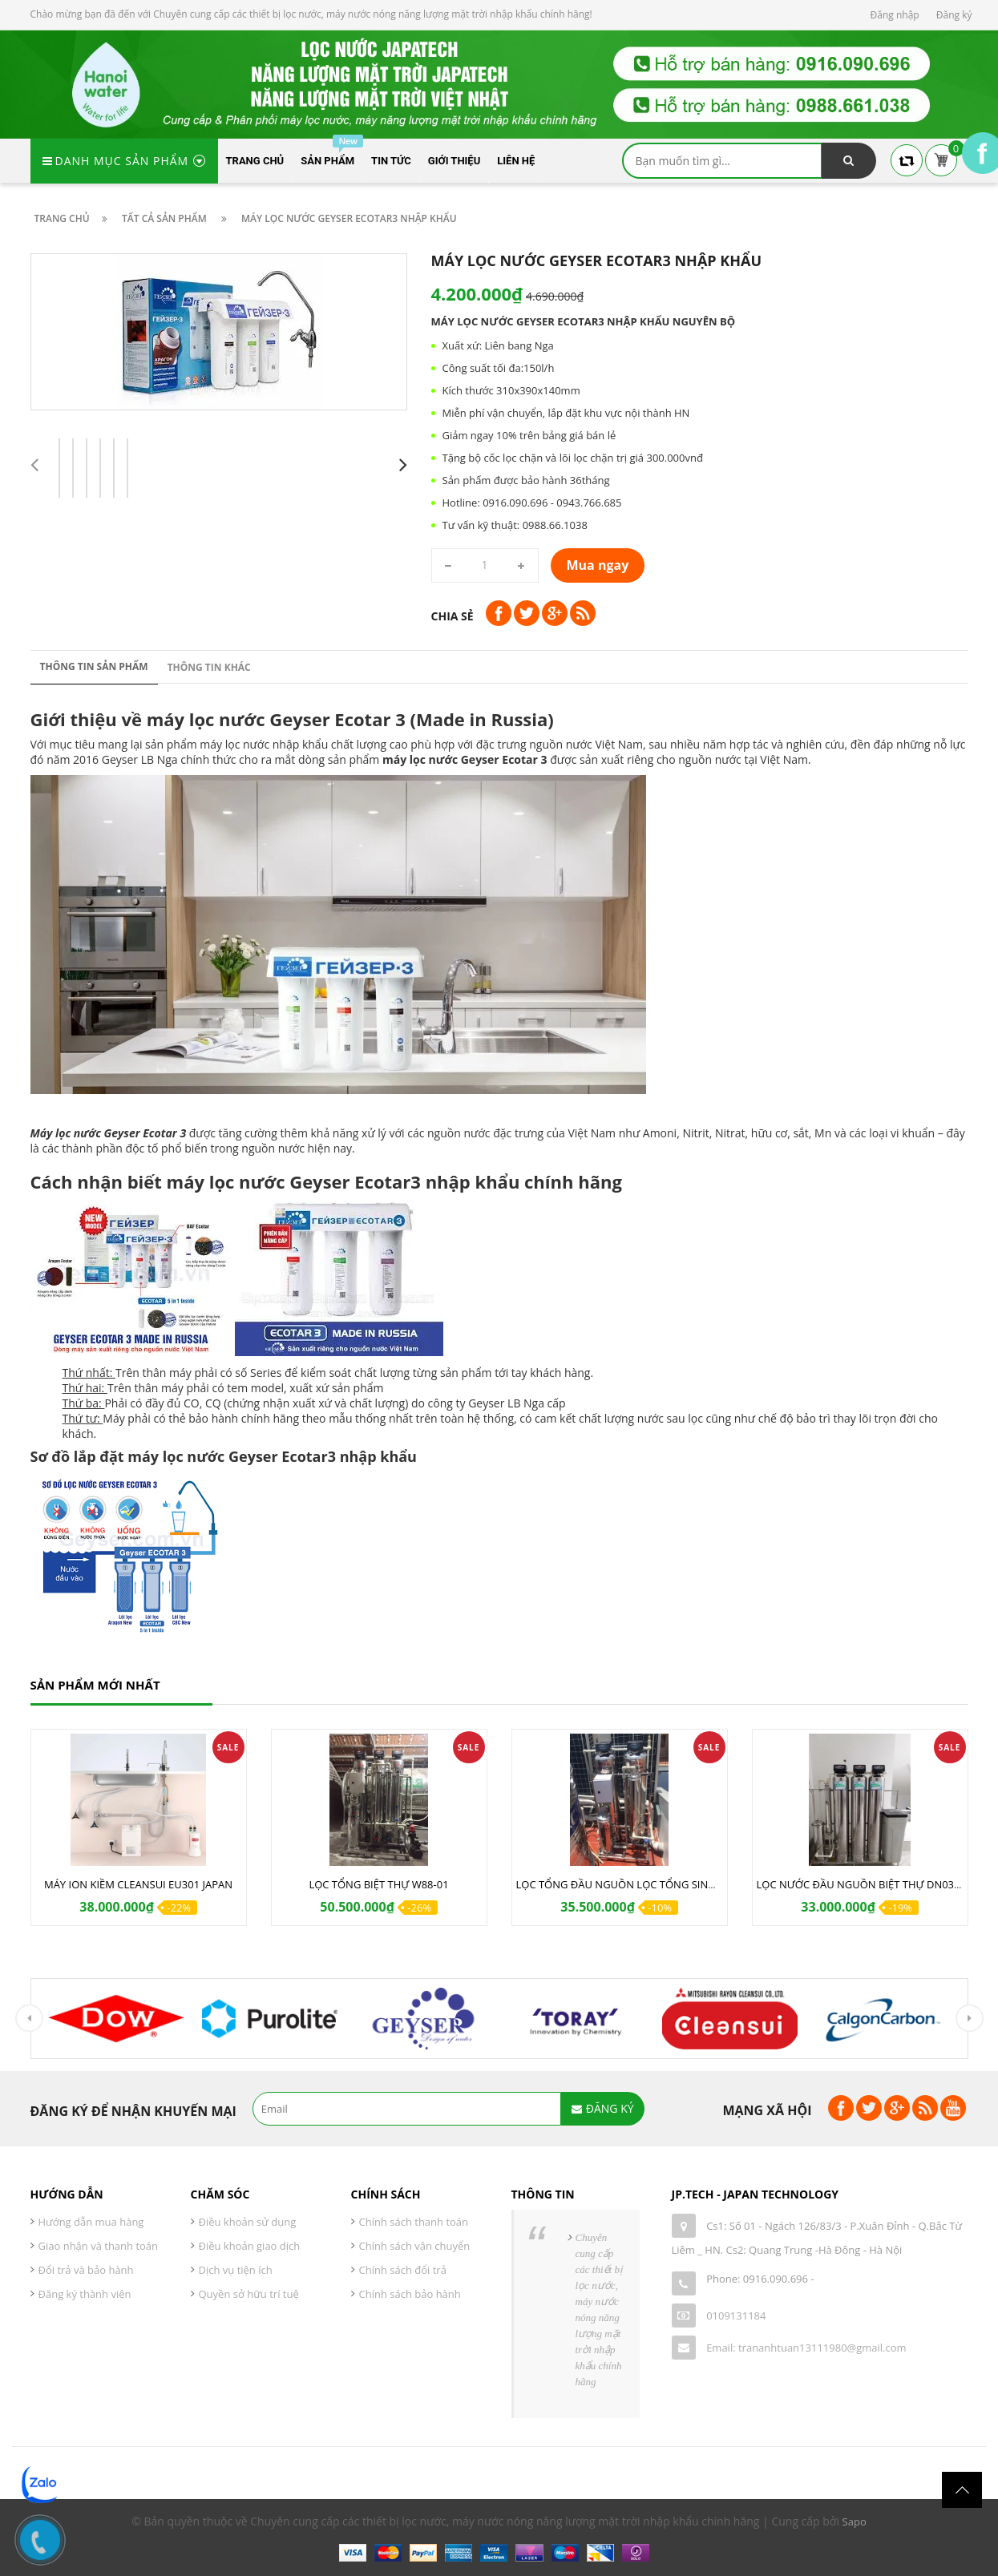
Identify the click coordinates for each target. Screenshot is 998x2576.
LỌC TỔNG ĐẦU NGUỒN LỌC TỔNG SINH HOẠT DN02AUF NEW (669, 1884)
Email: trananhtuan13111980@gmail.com (806, 2347)
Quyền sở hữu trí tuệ (249, 2294)
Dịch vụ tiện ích (236, 2270)
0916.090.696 (775, 2278)
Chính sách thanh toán (414, 2222)
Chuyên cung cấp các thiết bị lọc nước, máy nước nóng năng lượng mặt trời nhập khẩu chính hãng (599, 2309)
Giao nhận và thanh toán (98, 2246)
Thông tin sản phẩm (94, 666)
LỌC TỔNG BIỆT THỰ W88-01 (378, 1884)
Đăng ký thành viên (84, 2294)
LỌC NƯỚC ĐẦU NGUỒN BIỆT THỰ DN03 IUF (865, 1884)
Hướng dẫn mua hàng (91, 2222)
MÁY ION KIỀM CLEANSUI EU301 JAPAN (138, 1884)
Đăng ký (954, 15)
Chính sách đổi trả (402, 2270)
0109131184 (736, 2315)
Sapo (854, 2521)
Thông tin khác (209, 667)
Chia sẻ (452, 616)
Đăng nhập (895, 15)
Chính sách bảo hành (410, 2294)
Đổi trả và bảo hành (86, 2270)
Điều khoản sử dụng (248, 2222)
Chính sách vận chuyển (415, 2246)
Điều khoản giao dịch (250, 2246)
